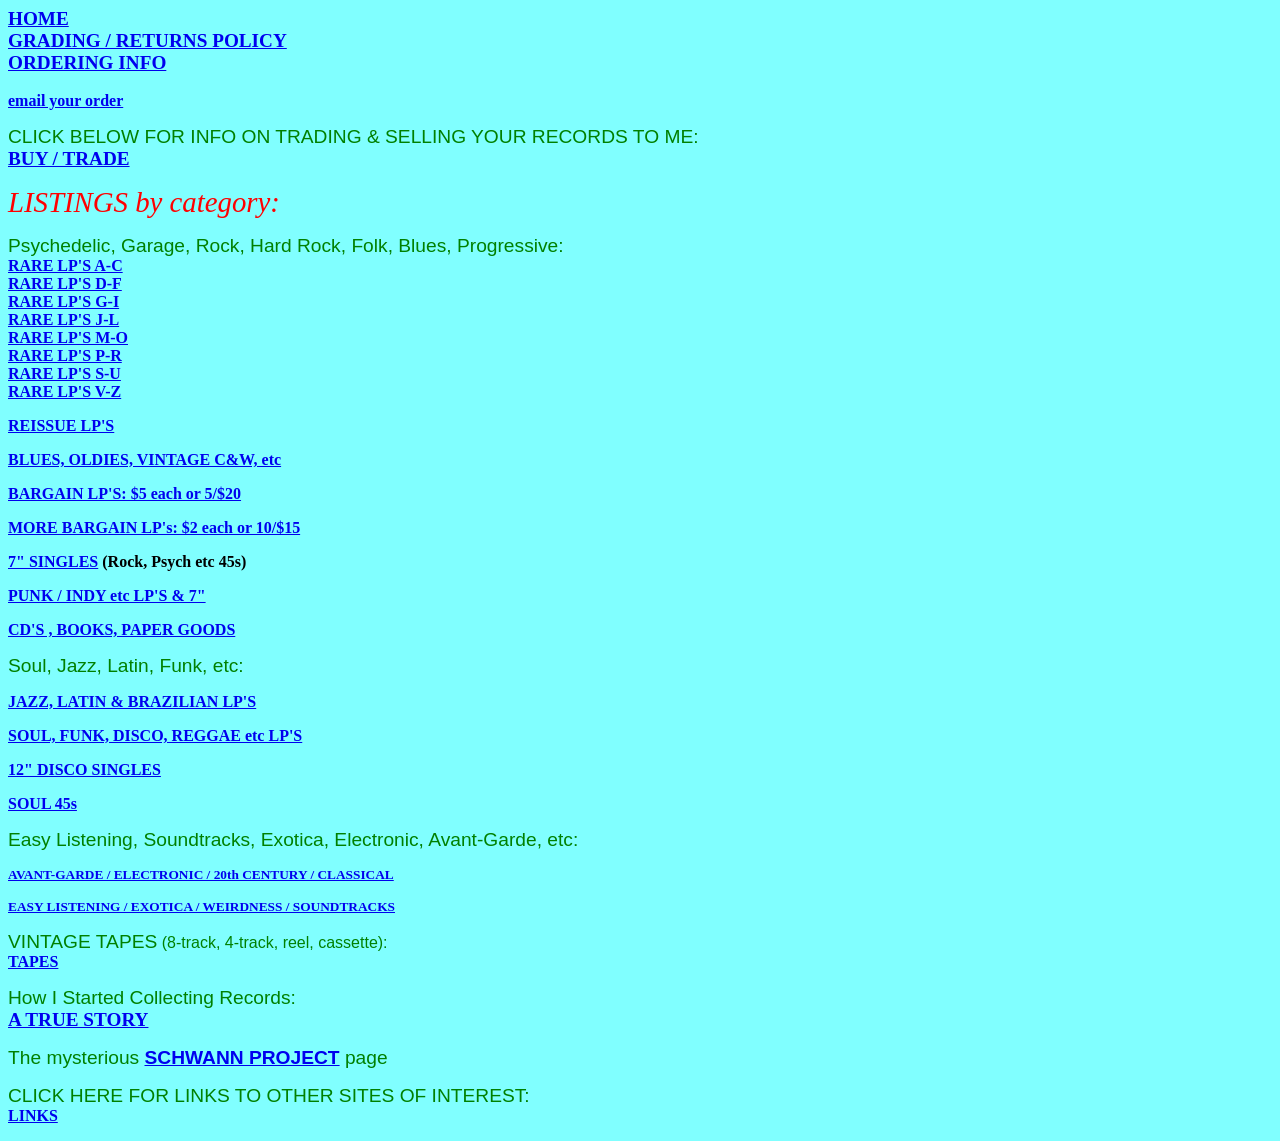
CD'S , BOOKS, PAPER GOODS (121, 629)
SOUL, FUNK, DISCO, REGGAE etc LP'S (155, 735)
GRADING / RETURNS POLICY (147, 40)
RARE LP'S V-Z (64, 391)
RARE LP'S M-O (68, 337)
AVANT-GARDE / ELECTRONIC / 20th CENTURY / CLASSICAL (201, 874)
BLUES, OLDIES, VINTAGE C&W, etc (144, 459)
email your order (65, 100)
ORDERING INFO (87, 62)
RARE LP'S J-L (63, 319)
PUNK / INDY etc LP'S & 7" (107, 595)
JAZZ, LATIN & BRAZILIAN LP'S (132, 701)
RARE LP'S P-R (65, 355)
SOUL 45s (42, 803)
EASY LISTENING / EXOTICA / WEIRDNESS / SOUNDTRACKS (201, 906)
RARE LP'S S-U (64, 373)
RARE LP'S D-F (65, 283)
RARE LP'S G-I (63, 301)
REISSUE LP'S (61, 425)
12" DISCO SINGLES (84, 769)
